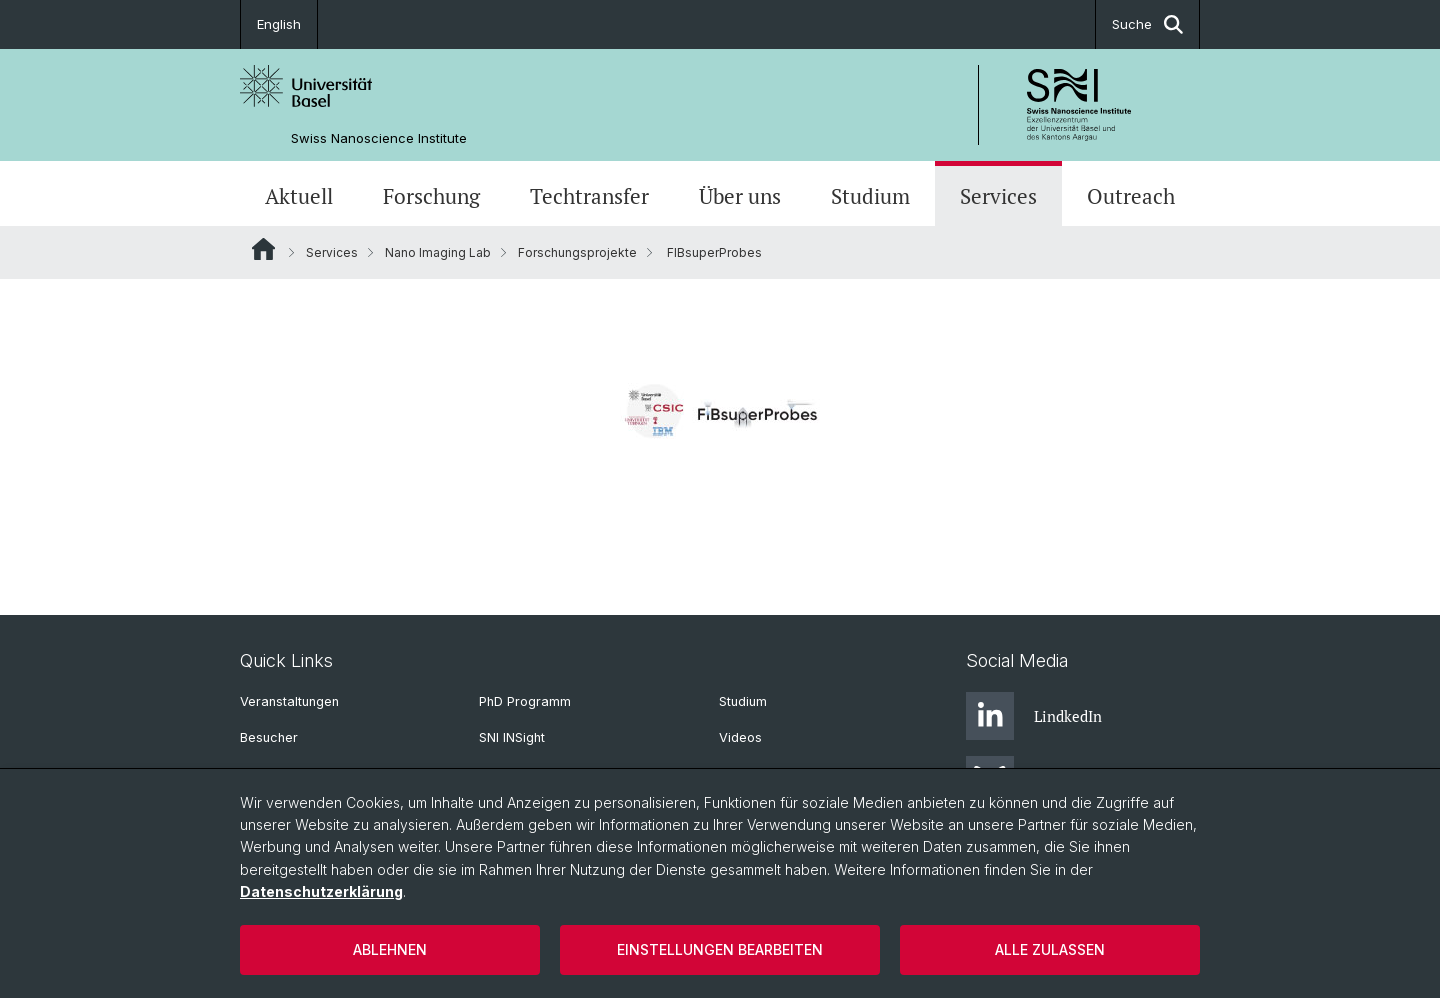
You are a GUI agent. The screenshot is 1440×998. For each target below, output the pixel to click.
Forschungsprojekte (577, 252)
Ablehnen (390, 949)
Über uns (740, 196)
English (279, 24)
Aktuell (299, 196)
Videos (740, 737)
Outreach (1131, 196)
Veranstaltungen (289, 701)
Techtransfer (589, 196)
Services (998, 196)
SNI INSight (512, 737)
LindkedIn (1034, 716)
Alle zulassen (1050, 949)
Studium (870, 196)
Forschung (431, 196)
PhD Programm (525, 701)
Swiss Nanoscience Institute (379, 138)
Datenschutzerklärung (321, 891)
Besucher (269, 737)
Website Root (263, 249)
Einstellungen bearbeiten (720, 949)
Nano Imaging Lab (438, 252)
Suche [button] (1147, 24)
